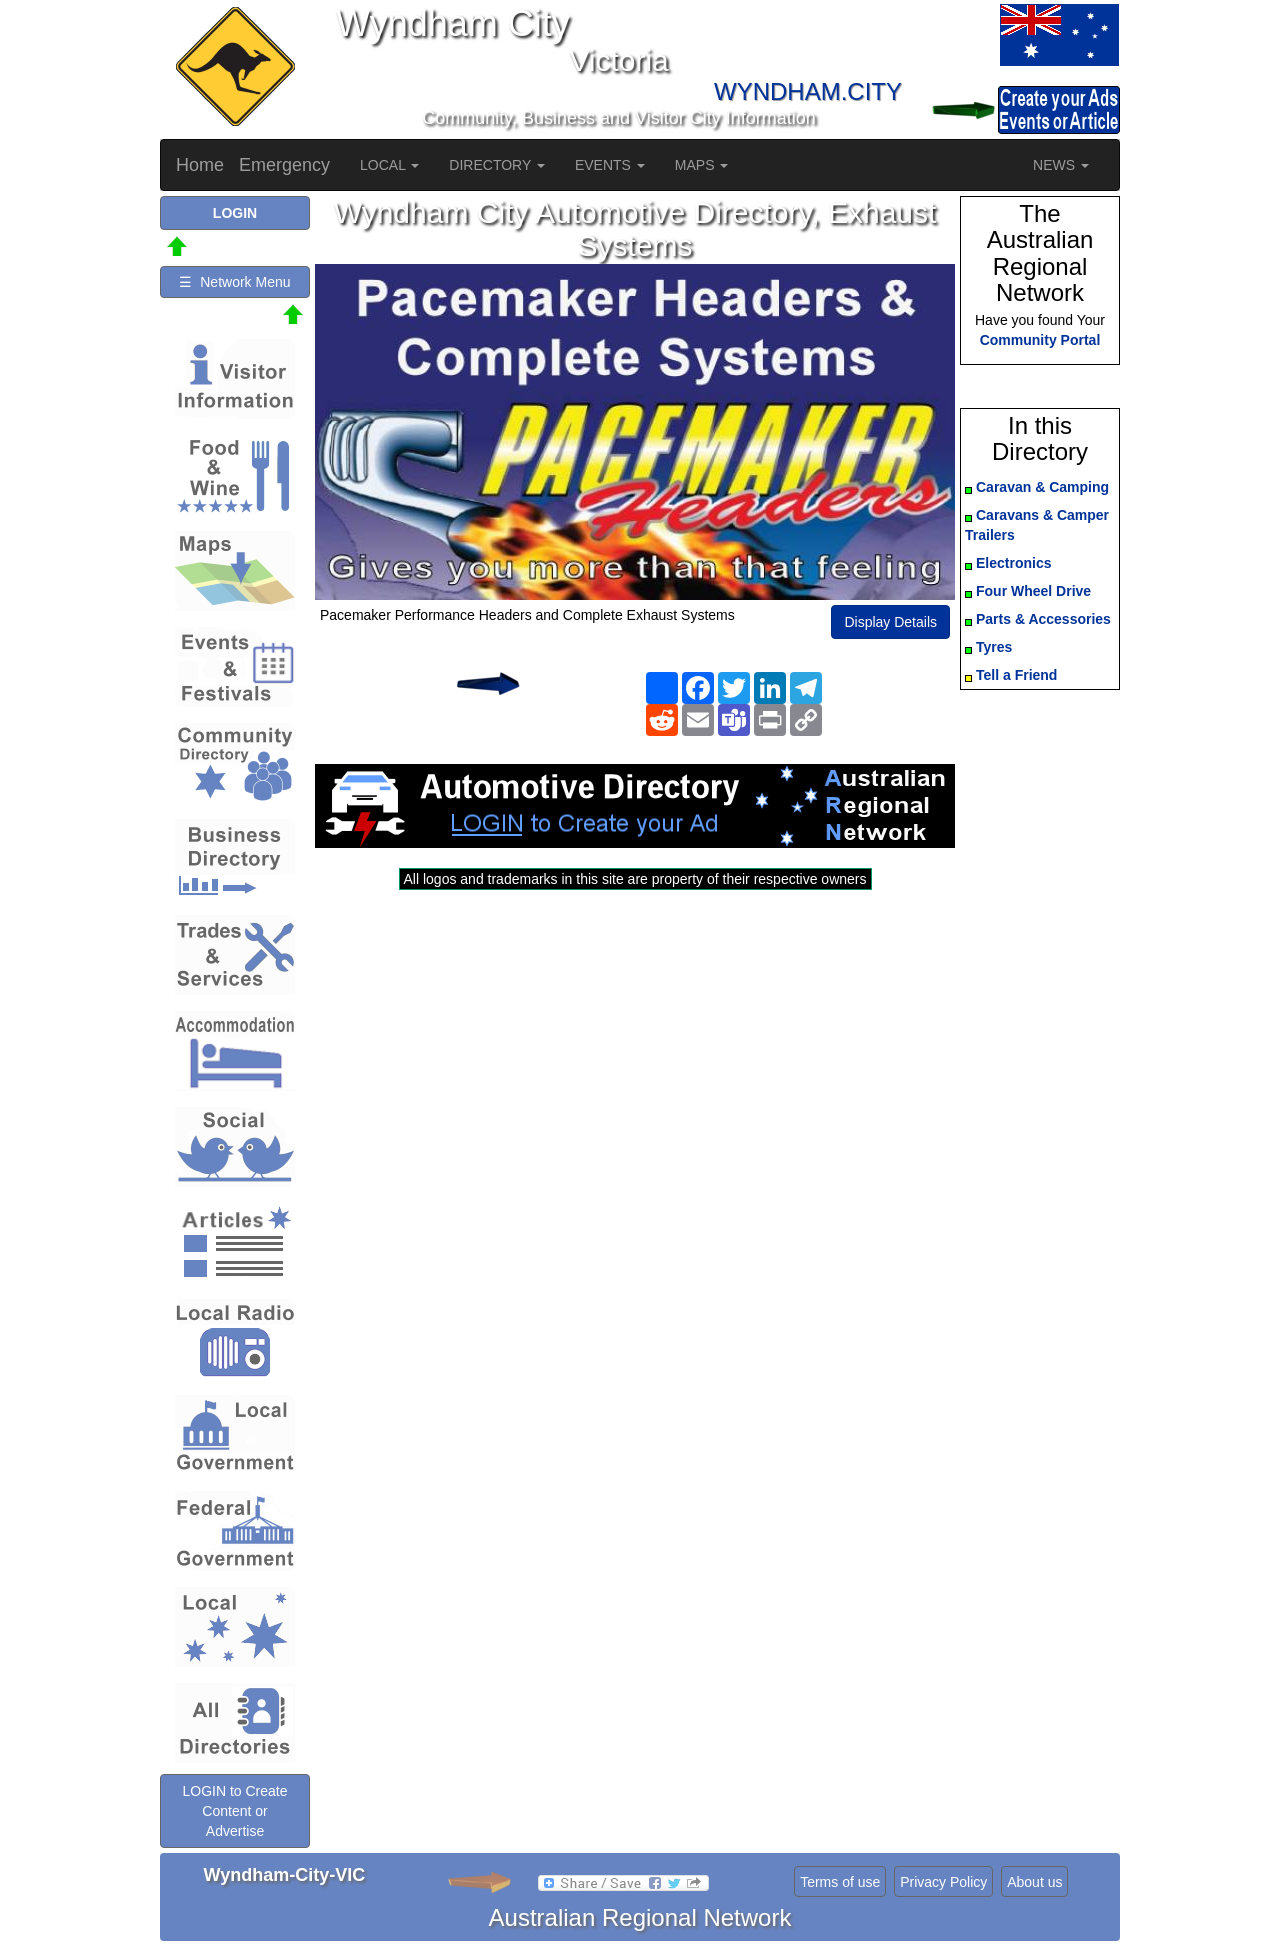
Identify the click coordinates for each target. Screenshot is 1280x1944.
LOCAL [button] (389, 165)
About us (1034, 1882)
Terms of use (840, 1882)
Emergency (284, 165)
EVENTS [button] (610, 165)
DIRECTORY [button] (497, 165)
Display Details (890, 622)
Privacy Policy (943, 1882)
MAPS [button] (702, 165)
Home (200, 165)
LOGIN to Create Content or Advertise (234, 1811)
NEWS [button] (1061, 165)
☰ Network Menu (234, 282)
